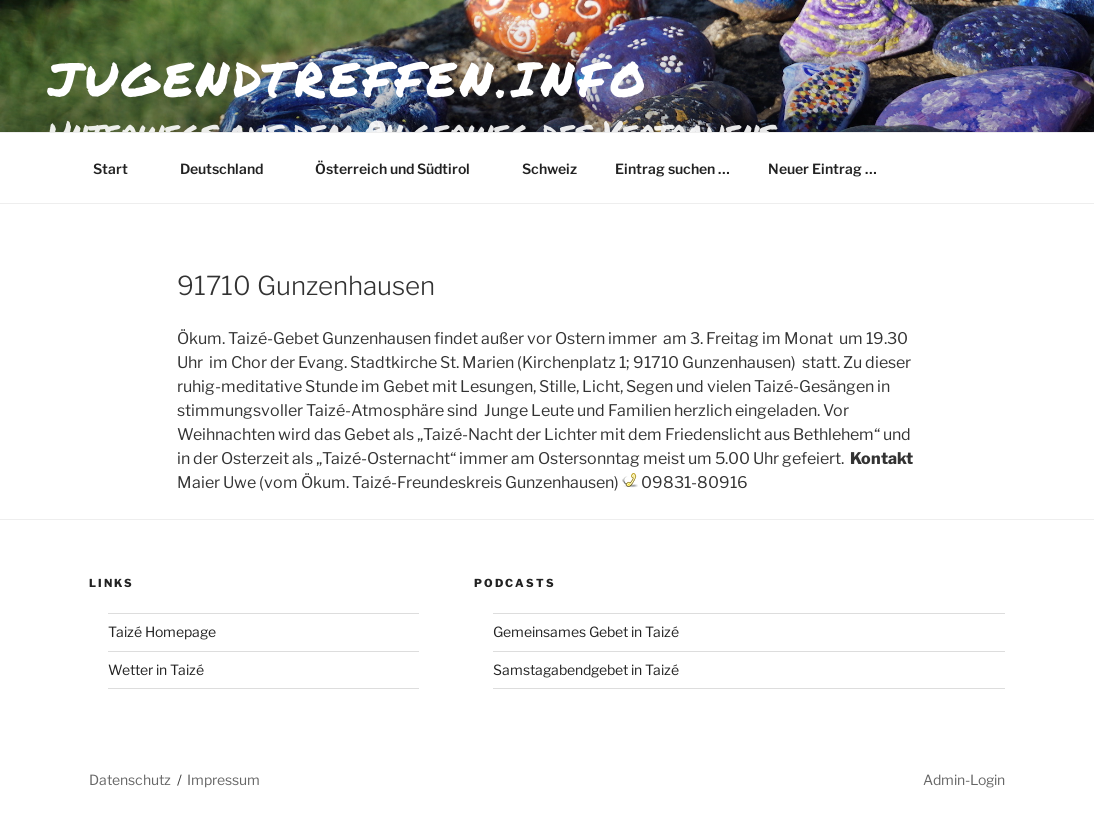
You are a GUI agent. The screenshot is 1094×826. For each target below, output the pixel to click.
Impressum (223, 779)
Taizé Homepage (162, 631)
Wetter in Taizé (156, 669)
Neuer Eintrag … (822, 168)
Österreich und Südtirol (402, 168)
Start (120, 168)
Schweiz (549, 168)
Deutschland (231, 168)
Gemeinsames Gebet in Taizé (586, 631)
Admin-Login (964, 779)
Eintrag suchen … (672, 168)
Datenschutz (130, 779)
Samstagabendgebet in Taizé (586, 669)
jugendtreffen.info (349, 77)
